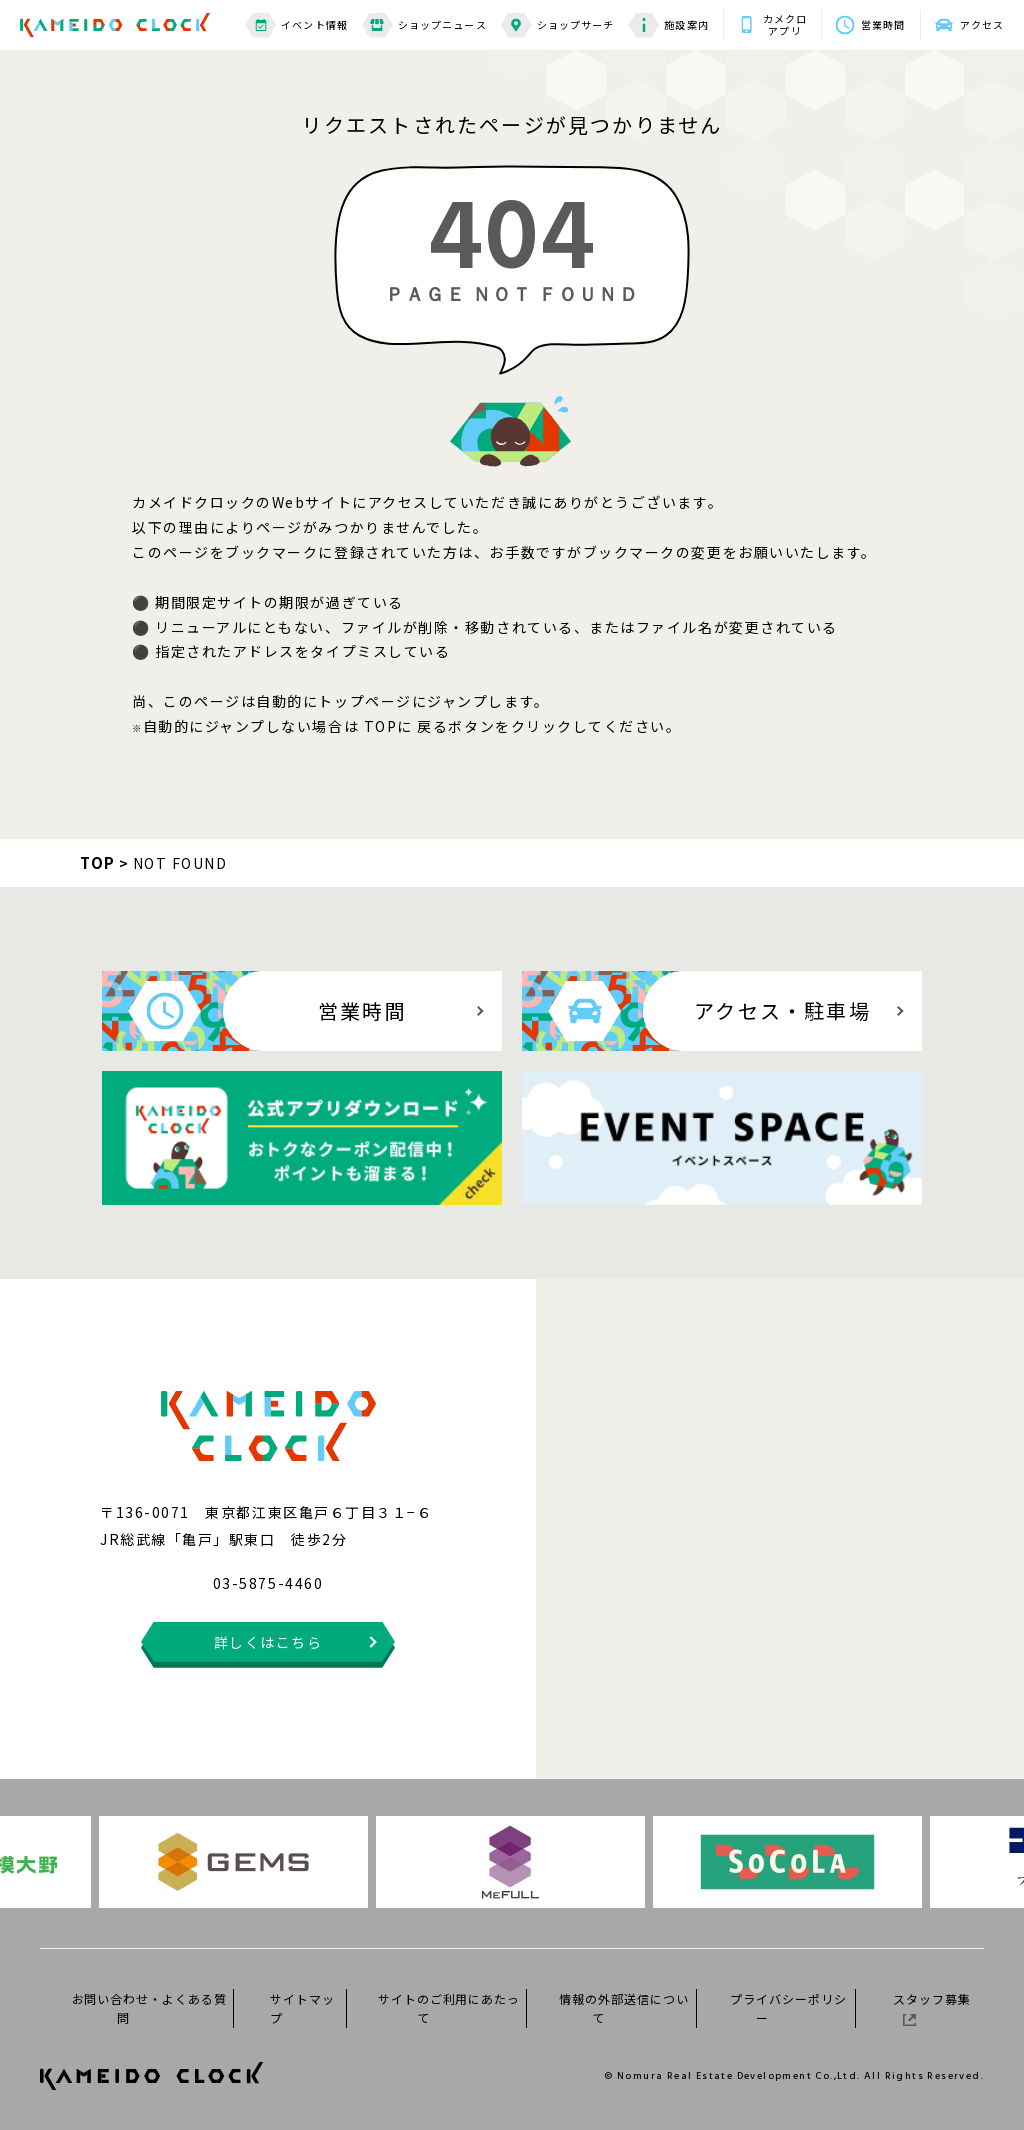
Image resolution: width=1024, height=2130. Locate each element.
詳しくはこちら (268, 1642)
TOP (98, 862)
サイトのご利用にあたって (449, 2008)
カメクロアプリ (785, 25)
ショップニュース (424, 25)
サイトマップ (302, 2008)
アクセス (982, 24)
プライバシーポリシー (788, 2008)
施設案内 (668, 25)
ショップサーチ (558, 25)
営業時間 (883, 24)
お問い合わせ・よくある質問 (150, 2008)
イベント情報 (296, 25)
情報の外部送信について (624, 2008)
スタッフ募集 (932, 2008)
